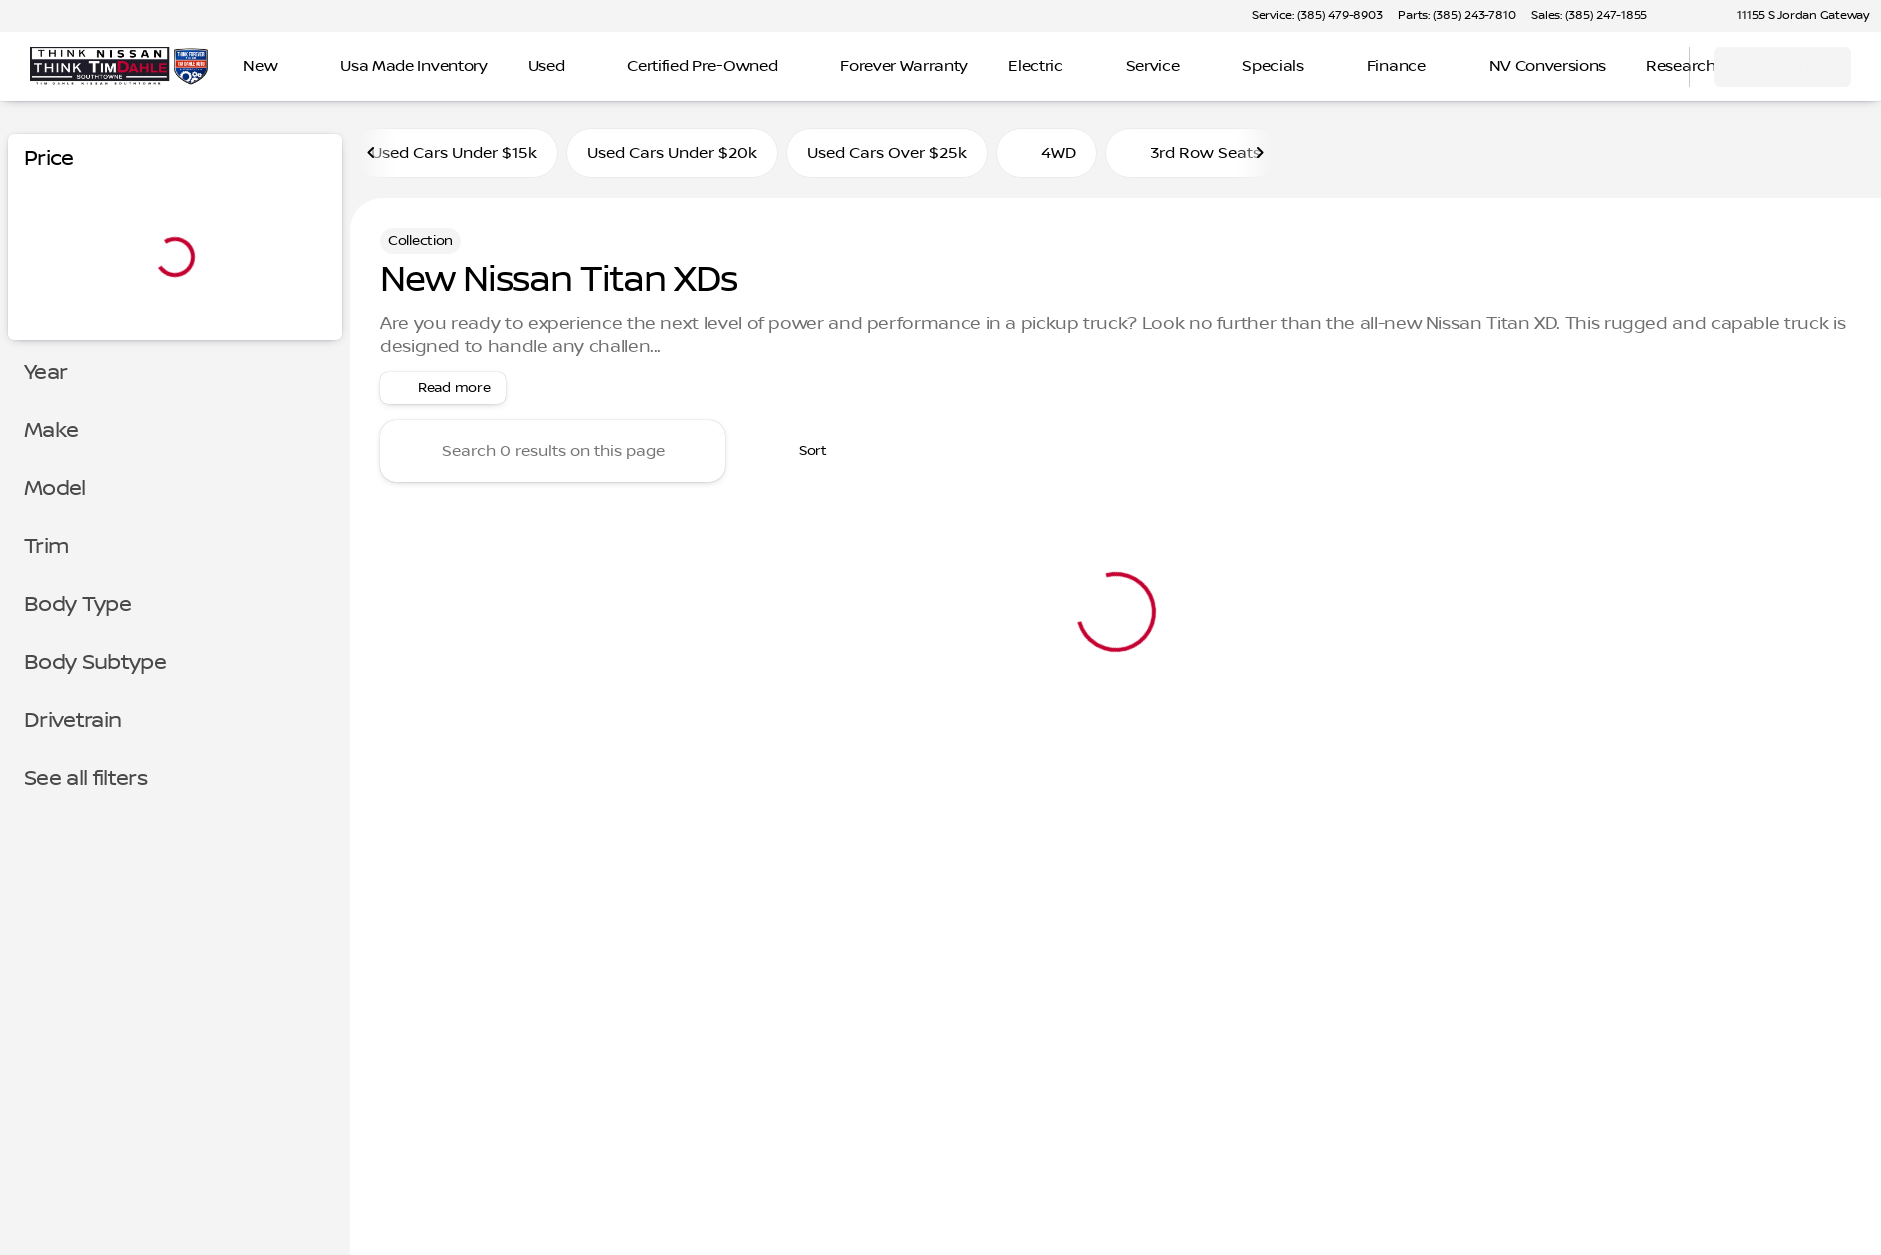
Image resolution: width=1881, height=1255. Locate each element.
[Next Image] (1260, 153)
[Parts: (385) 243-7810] (1456, 16)
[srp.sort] (802, 451)
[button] (1691, 16)
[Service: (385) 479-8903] (1317, 16)
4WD (1046, 153)
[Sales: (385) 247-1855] (1589, 16)
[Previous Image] (372, 153)
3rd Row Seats (1193, 153)
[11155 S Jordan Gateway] (1794, 16)
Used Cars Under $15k (454, 153)
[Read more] (443, 388)
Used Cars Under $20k (672, 153)
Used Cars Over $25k (887, 153)
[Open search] (1649, 67)
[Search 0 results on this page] (552, 451)
